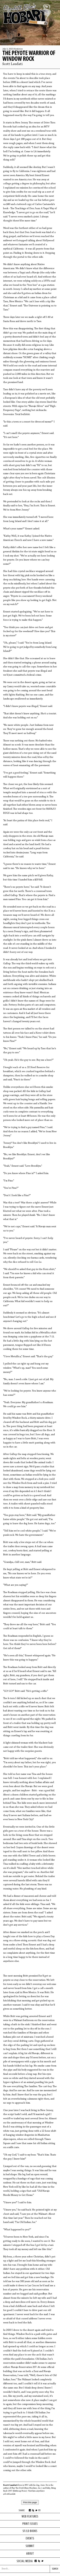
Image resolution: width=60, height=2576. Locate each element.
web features (30, 2516)
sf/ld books (30, 2531)
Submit (30, 2546)
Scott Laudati (12, 64)
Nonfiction (18, 49)
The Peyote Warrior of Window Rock (28, 56)
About (30, 2553)
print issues (30, 2524)
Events (30, 2538)
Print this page (30, 2502)
